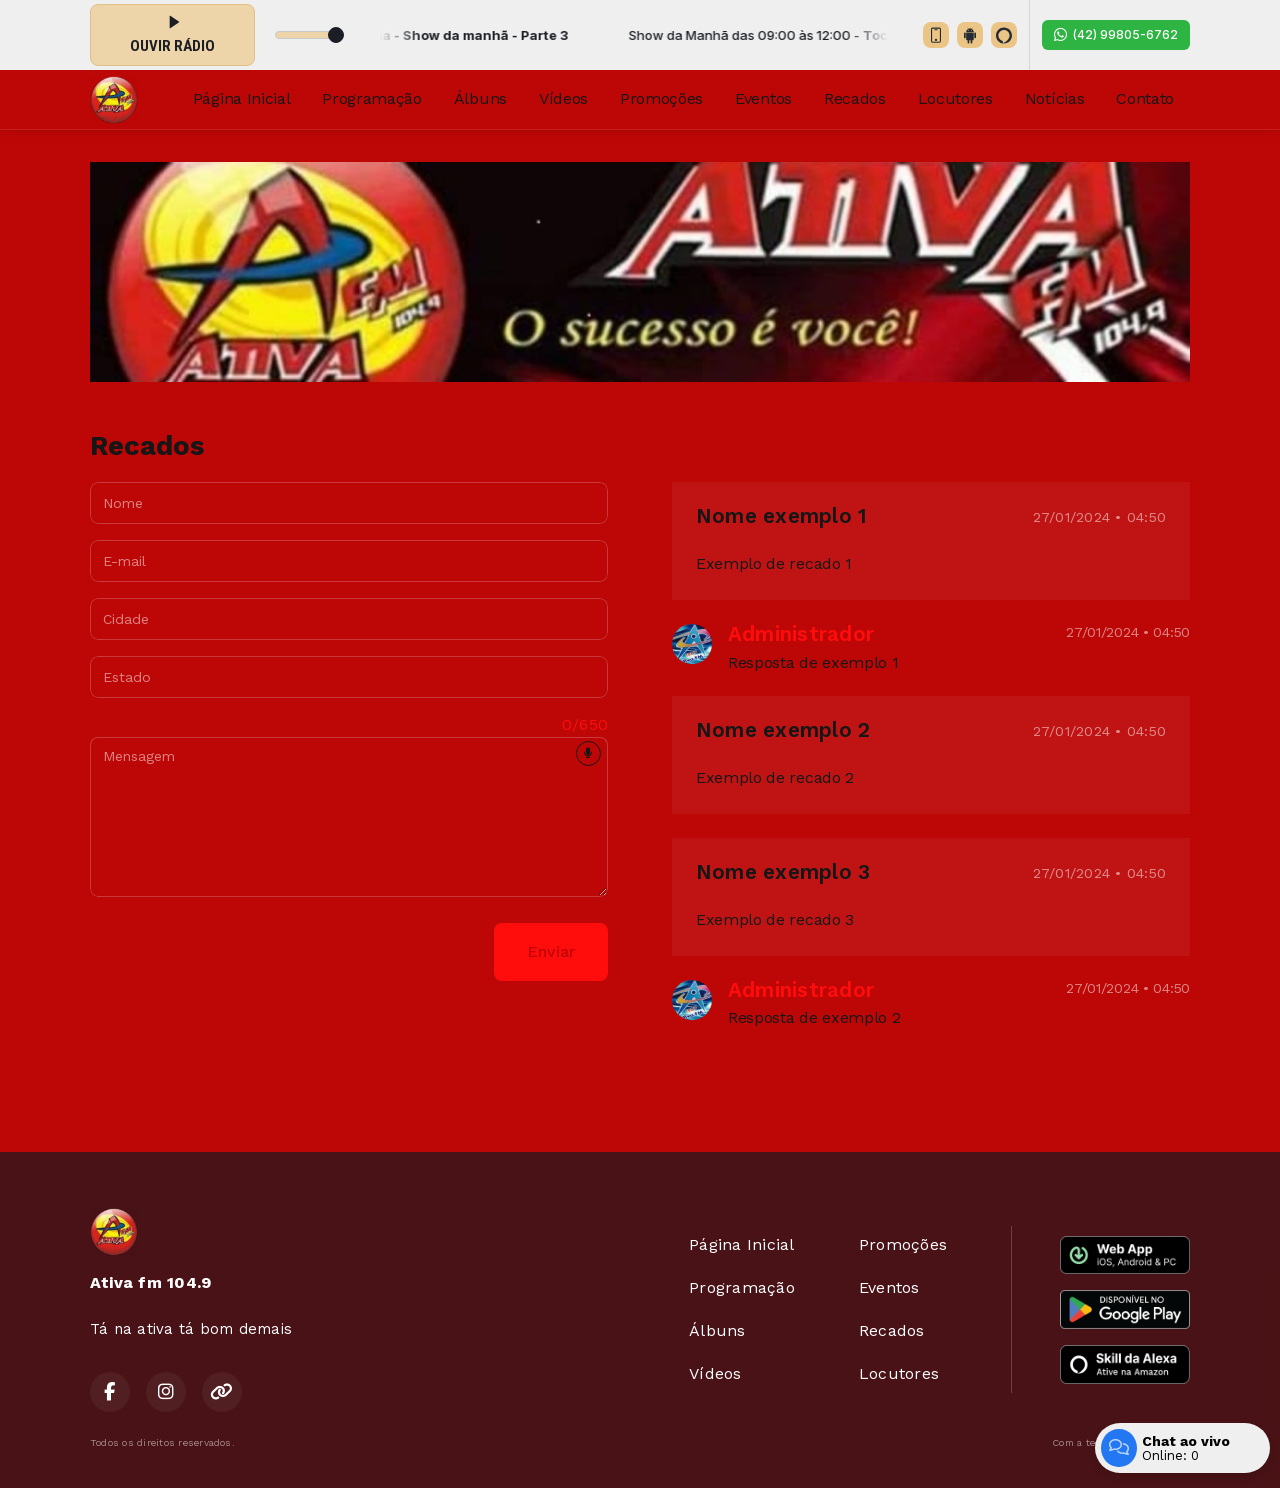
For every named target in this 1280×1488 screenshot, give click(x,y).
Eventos (763, 98)
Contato (1145, 98)
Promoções (661, 98)
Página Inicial (242, 98)
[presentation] (242, 952)
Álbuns (480, 98)
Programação (371, 98)
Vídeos (563, 98)
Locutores (955, 98)
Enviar (551, 951)
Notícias (1054, 98)
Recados (855, 98)
